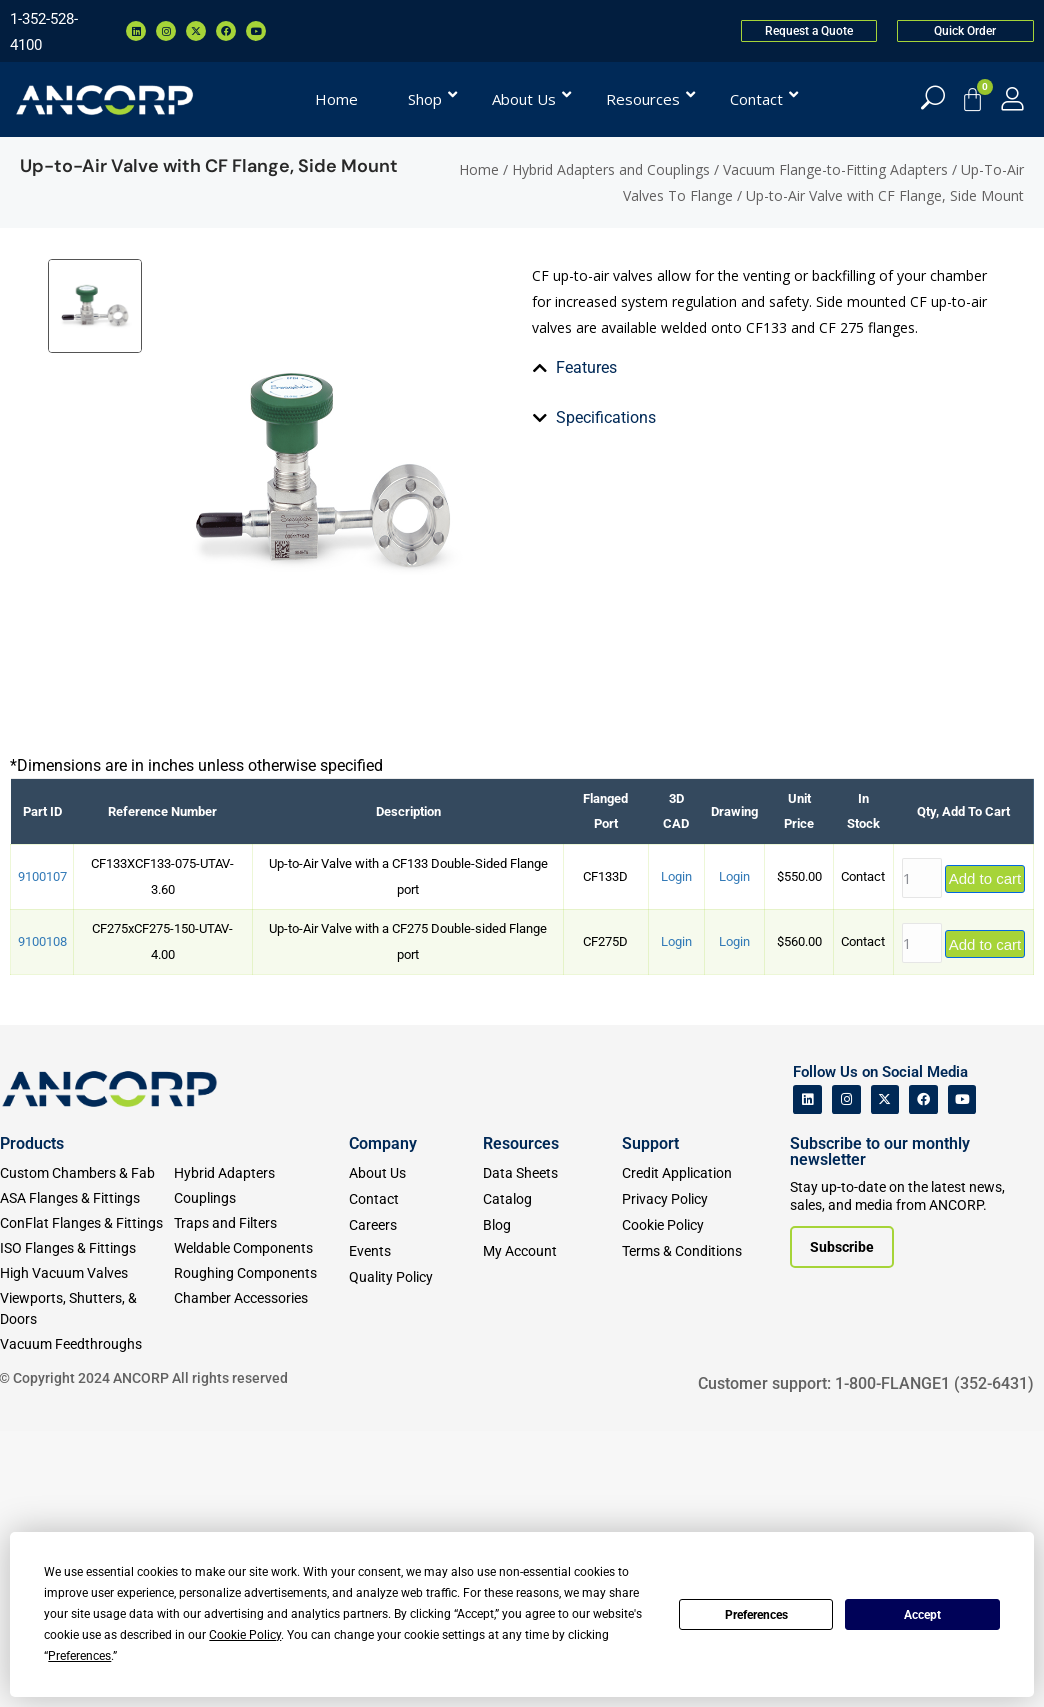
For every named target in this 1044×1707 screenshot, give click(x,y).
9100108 (42, 1217)
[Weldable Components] (261, 1523)
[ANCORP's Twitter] (885, 1375)
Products (32, 1418)
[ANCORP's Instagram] (846, 1375)
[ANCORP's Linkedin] (807, 1375)
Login (676, 1152)
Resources (521, 1418)
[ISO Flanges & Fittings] (87, 1523)
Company (383, 1418)
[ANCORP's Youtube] (962, 1375)
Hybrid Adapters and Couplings (611, 169)
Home (479, 169)
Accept (922, 1615)
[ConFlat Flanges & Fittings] (87, 1498)
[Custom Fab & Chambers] (87, 1448)
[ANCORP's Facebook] (923, 1375)
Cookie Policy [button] (245, 1635)
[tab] (544, 627)
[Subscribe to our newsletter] (842, 1523)
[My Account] (1012, 98)
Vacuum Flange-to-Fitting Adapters (835, 169)
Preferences (756, 1615)
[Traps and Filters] (261, 1498)
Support (650, 1418)
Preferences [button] (79, 1656)
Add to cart (985, 1154)
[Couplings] (261, 1473)
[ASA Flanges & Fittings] (87, 1473)
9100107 (42, 1152)
